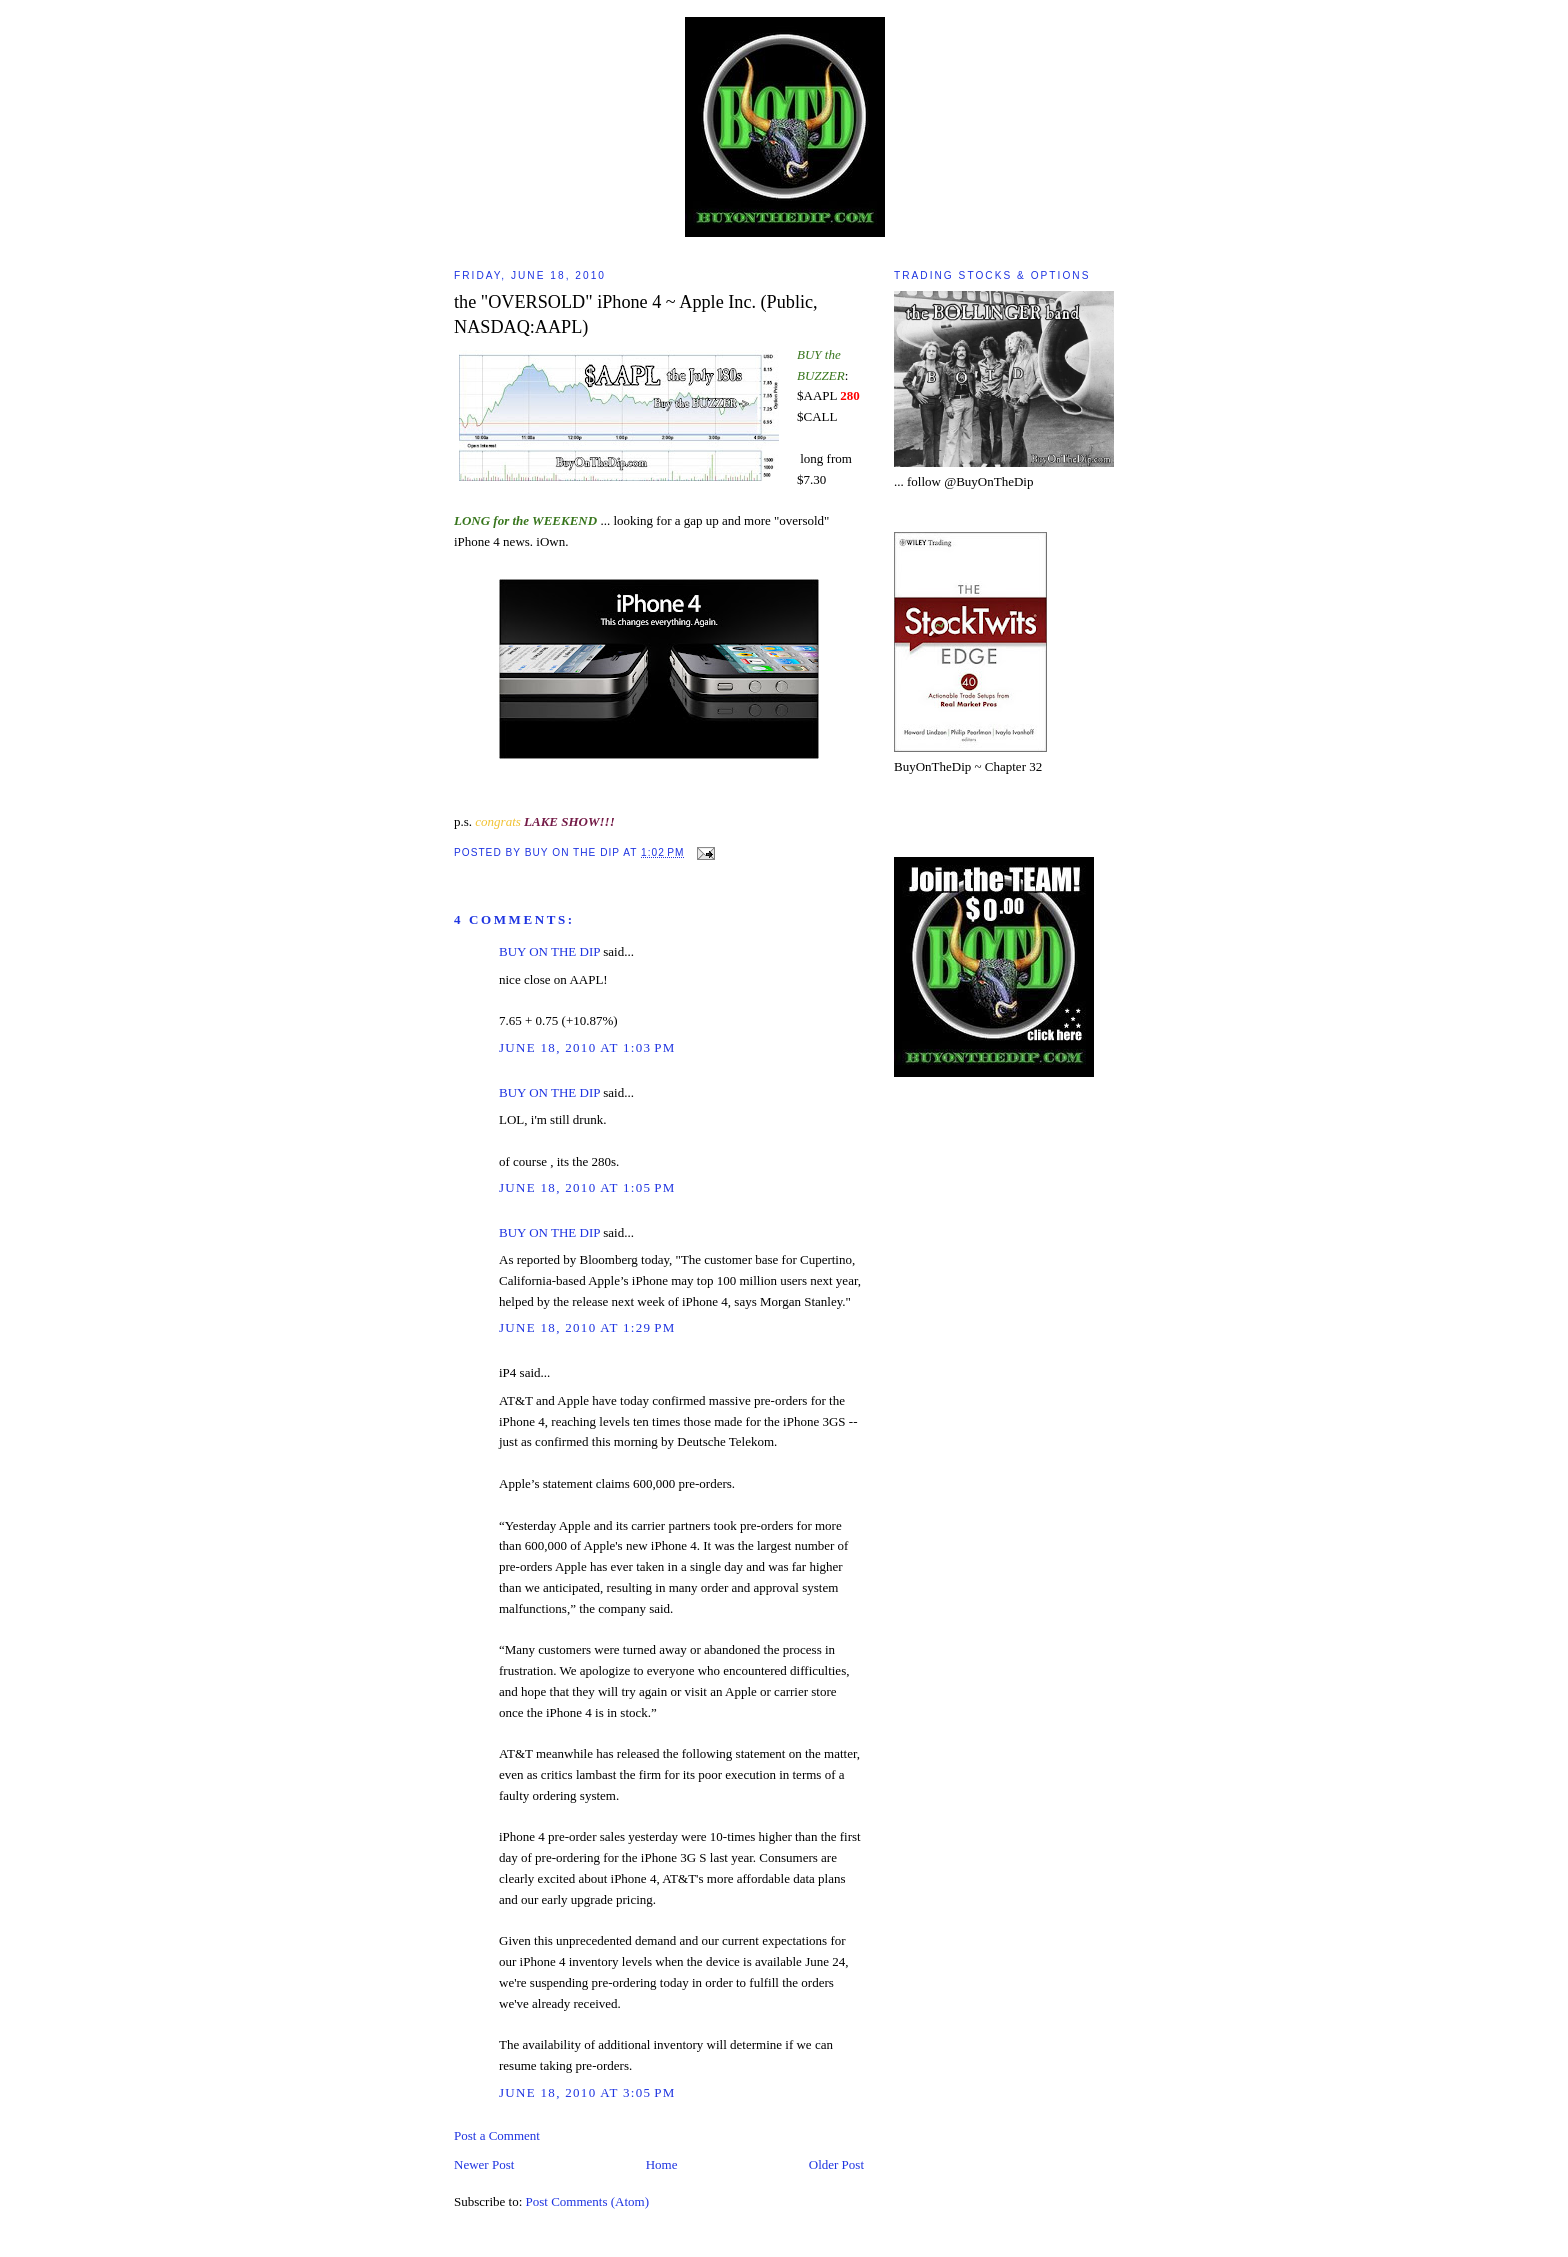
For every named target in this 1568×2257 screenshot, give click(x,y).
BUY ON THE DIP (549, 951)
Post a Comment (497, 2135)
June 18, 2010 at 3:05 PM (587, 2092)
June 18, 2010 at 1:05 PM (587, 1187)
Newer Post (484, 2164)
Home (662, 2164)
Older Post (836, 2164)
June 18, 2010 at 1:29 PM (587, 1327)
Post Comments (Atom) (588, 2201)
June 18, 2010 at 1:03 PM (587, 1047)
